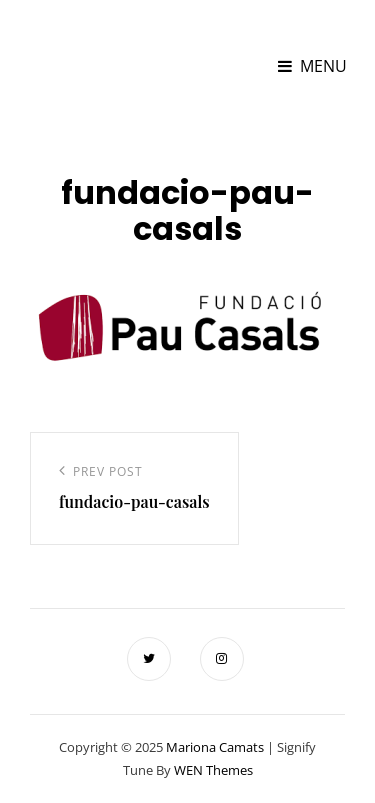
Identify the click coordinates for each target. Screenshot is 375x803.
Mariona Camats (97, 55)
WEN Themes (213, 770)
